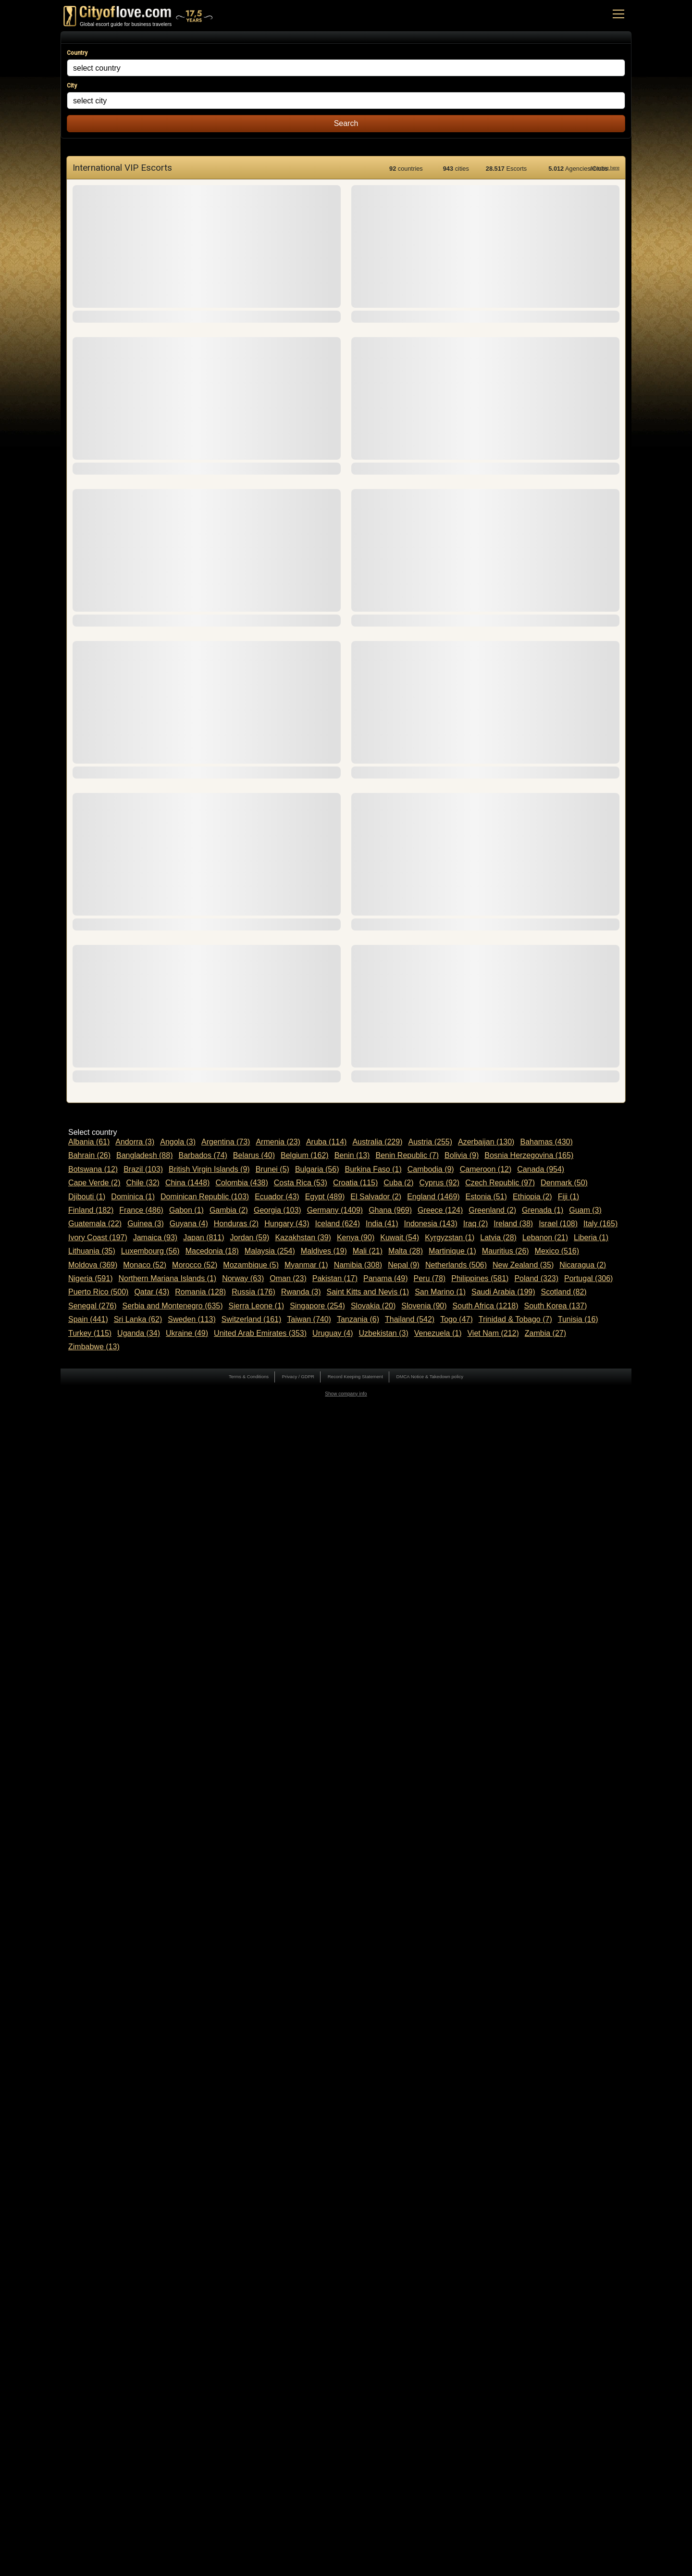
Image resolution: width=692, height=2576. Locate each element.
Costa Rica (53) (300, 1183)
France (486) (141, 1210)
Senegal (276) (92, 1306)
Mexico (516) (557, 1251)
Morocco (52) (194, 1265)
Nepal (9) (404, 1265)
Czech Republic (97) (500, 1183)
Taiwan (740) (309, 1319)
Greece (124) (440, 1210)
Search (346, 123)
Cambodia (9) (431, 1169)
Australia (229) (377, 1142)
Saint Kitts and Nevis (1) (368, 1292)
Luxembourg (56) (150, 1251)
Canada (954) (540, 1169)
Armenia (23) (278, 1142)
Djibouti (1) (86, 1197)
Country (77, 53)
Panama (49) (385, 1278)
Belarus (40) (254, 1155)
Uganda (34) (138, 1333)
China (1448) (187, 1183)
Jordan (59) (250, 1237)
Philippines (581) (479, 1278)
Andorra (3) (134, 1142)
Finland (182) (90, 1210)
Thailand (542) (409, 1319)
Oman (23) (288, 1278)
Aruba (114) (326, 1142)
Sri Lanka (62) (138, 1319)
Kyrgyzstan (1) (449, 1237)
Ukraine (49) (187, 1333)
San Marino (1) (440, 1292)
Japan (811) (203, 1237)
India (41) (382, 1223)
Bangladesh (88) (144, 1155)
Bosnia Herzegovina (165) (528, 1155)
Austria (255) (430, 1142)
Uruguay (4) (332, 1333)
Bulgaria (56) (317, 1169)
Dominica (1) (133, 1197)
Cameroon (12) (486, 1169)
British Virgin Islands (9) (209, 1169)
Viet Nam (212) (493, 1333)
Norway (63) (243, 1278)
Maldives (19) (324, 1251)
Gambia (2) (229, 1210)
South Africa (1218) (486, 1306)
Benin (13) (352, 1155)
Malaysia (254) (270, 1251)
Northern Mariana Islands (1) (167, 1278)
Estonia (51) (486, 1197)
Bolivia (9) (462, 1155)
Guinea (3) (145, 1223)
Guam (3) (585, 1210)
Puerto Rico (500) (98, 1292)
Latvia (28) (498, 1237)
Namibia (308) (358, 1265)
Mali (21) (368, 1251)
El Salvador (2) (375, 1197)
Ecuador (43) (277, 1197)
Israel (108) (558, 1223)
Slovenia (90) (423, 1306)
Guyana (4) (189, 1223)
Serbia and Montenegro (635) (173, 1306)
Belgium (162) (305, 1155)
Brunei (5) (272, 1169)
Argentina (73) (225, 1142)
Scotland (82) (564, 1292)
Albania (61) (89, 1142)
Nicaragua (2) (582, 1265)
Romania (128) (200, 1292)
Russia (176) (253, 1292)
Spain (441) (88, 1319)
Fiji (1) (568, 1197)
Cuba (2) (398, 1183)
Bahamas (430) (546, 1142)
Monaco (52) (144, 1265)
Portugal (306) (588, 1278)
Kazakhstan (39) (303, 1237)
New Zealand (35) (523, 1265)
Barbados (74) (202, 1155)
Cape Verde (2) (94, 1183)
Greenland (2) (492, 1210)
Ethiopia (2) (532, 1197)
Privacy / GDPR (298, 1376)
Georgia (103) (277, 1210)
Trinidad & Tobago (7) (515, 1319)
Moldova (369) (92, 1265)
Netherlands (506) (456, 1265)
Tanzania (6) (358, 1319)
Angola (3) (178, 1142)
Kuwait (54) (399, 1237)
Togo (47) (456, 1319)
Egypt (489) (325, 1197)
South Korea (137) (555, 1306)
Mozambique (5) (251, 1265)
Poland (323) (536, 1278)
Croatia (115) (355, 1183)
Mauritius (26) (505, 1251)
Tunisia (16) (578, 1319)
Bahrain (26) (89, 1155)
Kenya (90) (355, 1237)
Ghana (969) (390, 1210)
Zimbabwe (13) (94, 1347)
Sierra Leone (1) (256, 1306)
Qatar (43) (151, 1292)
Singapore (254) (317, 1306)
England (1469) (433, 1197)
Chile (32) (143, 1183)
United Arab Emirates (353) (260, 1333)
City (72, 85)
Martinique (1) (452, 1251)
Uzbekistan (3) (383, 1333)
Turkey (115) (89, 1333)
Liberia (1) (591, 1237)
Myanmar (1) (306, 1265)
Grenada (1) (542, 1210)
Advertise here (604, 167)
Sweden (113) (192, 1319)
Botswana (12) (93, 1169)
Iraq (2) (475, 1223)
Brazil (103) (143, 1169)
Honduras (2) (236, 1223)
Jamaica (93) (155, 1237)
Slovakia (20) (373, 1306)
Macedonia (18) (212, 1251)
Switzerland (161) (252, 1319)
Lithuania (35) (91, 1251)
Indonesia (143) (430, 1223)
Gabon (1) (186, 1210)
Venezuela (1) (438, 1333)
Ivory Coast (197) (97, 1237)
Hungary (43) (286, 1223)
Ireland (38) (513, 1223)
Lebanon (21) (545, 1237)
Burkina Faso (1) (373, 1169)
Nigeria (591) (90, 1278)
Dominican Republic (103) (205, 1197)
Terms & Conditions (249, 1376)
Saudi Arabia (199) (503, 1292)
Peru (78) (430, 1278)
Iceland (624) (337, 1223)
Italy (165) (600, 1223)
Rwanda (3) (301, 1292)
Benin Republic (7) (407, 1155)
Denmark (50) (564, 1183)
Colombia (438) (241, 1183)
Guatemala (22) (95, 1223)
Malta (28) (405, 1251)
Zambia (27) (545, 1333)
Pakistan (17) (335, 1278)
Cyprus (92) (440, 1183)
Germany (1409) (335, 1210)
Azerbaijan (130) (486, 1142)
